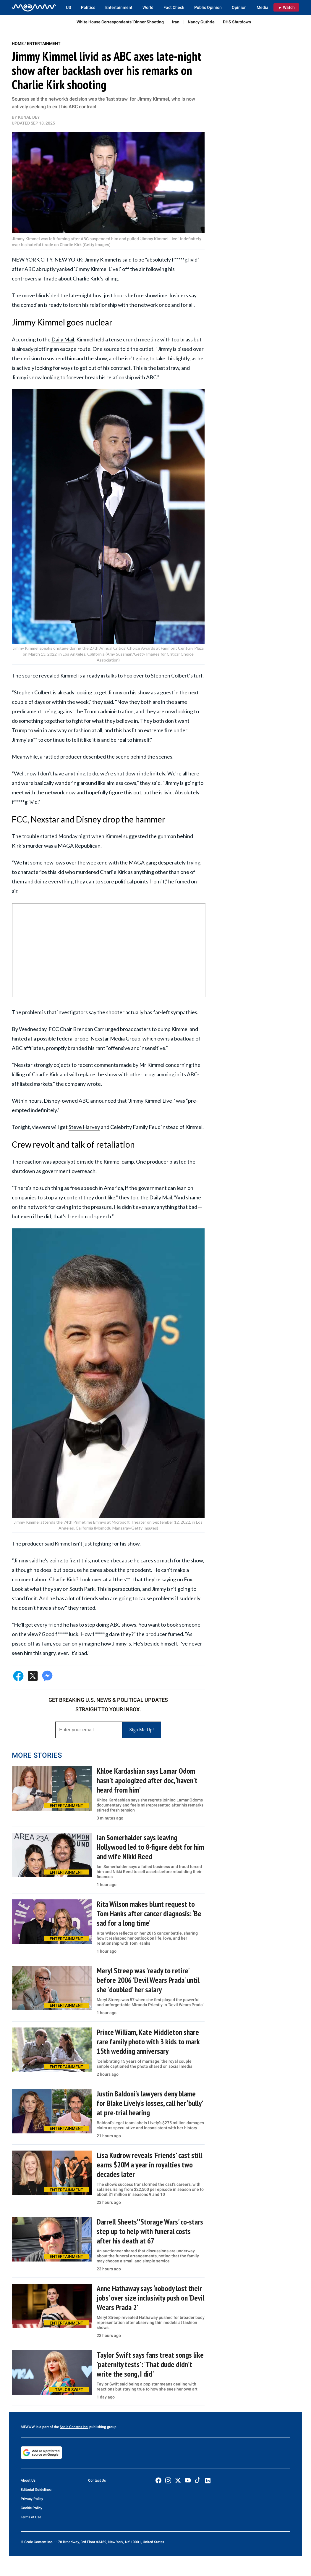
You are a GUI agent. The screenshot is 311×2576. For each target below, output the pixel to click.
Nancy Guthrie (201, 22)
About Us (28, 2480)
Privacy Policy (32, 2499)
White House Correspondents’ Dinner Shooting (120, 22)
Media (262, 7)
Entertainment (118, 7)
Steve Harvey (84, 1127)
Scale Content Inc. (74, 2427)
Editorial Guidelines (36, 2490)
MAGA (137, 862)
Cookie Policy (31, 2508)
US (68, 7)
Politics (88, 7)
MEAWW (28, 2427)
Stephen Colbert (170, 675)
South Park (82, 1588)
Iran (175, 22)
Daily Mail (62, 339)
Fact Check (173, 7)
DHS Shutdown (237, 22)
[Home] (34, 7)
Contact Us (97, 2480)
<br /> (109, 950)
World (147, 7)
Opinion (239, 7)
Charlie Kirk (86, 278)
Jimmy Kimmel (101, 259)
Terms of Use (31, 2517)
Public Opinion (208, 7)
